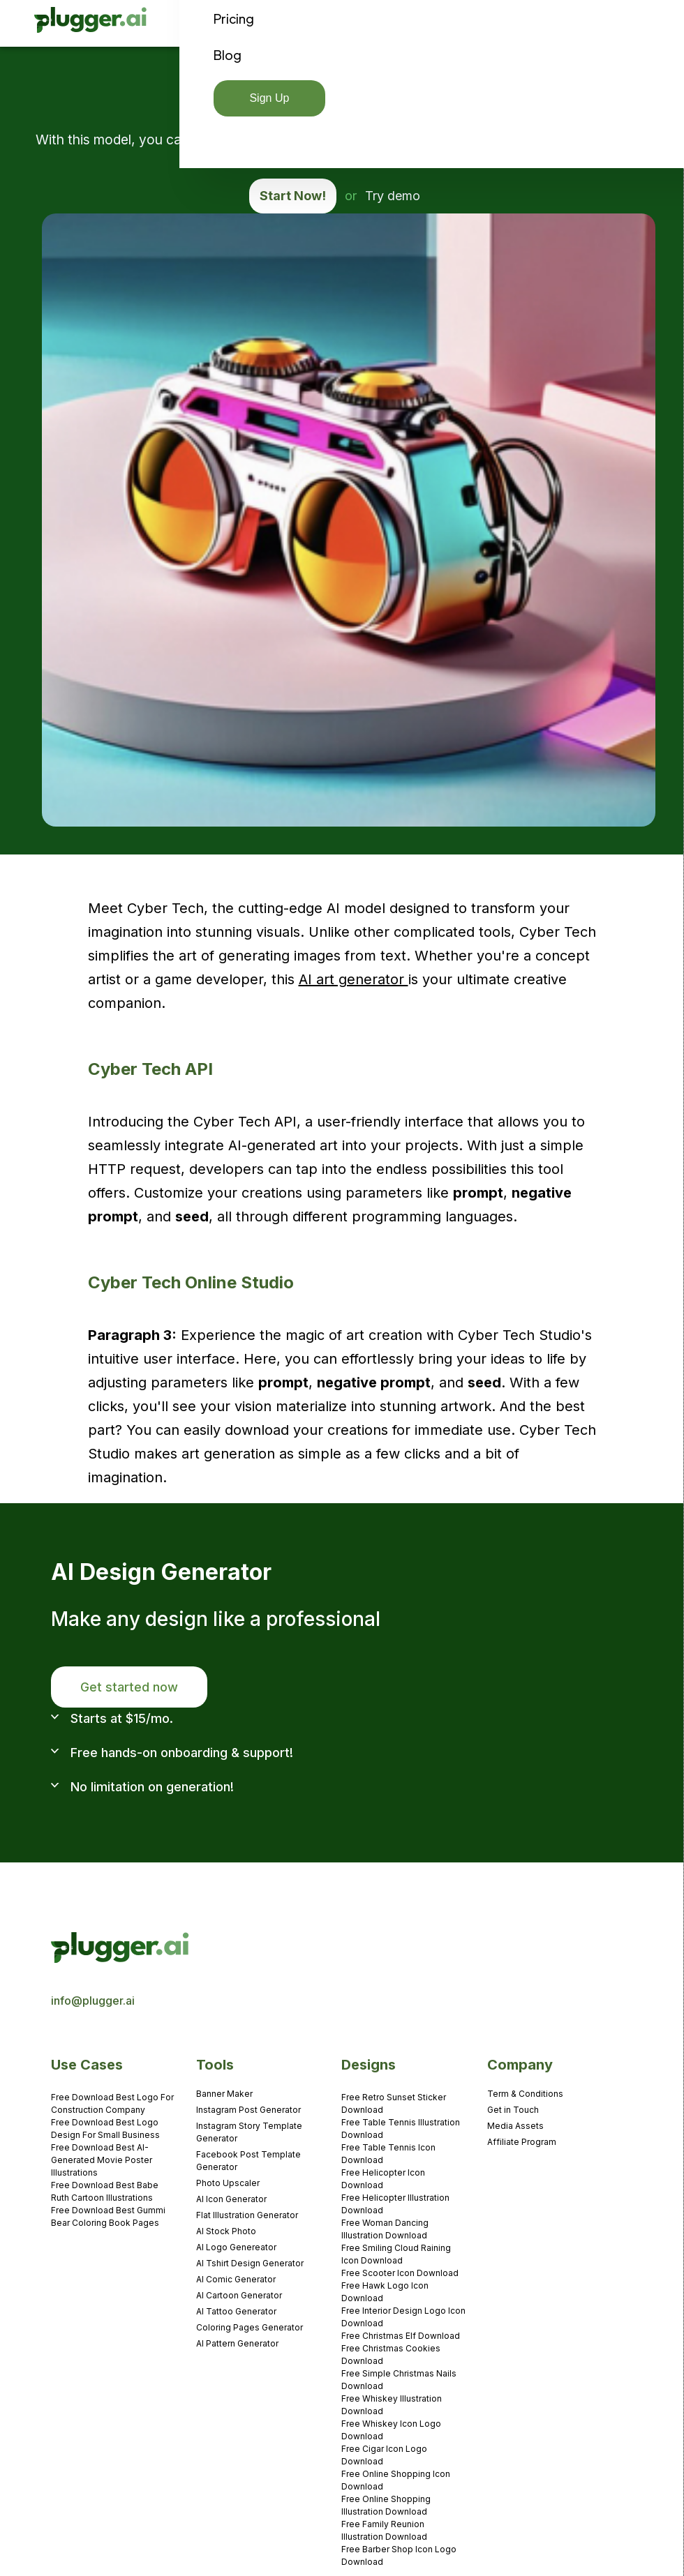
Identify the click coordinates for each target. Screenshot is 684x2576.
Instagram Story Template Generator (249, 2132)
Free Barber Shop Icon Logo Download (398, 2555)
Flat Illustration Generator (247, 2215)
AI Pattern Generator (237, 2343)
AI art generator (353, 979)
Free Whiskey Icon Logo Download (391, 2429)
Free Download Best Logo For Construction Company (112, 2103)
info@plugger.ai (93, 2001)
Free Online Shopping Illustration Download (386, 2505)
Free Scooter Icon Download (400, 2273)
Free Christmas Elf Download (400, 2335)
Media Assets (515, 2126)
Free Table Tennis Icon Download (388, 2153)
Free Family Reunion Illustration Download (384, 2530)
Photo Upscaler (228, 2183)
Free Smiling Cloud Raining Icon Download (396, 2254)
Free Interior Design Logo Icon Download (403, 2316)
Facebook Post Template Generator (248, 2160)
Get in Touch (513, 2109)
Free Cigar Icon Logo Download (384, 2454)
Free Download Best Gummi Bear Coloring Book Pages (108, 2216)
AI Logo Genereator (236, 2247)
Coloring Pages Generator (249, 2327)
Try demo (392, 195)
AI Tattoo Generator (236, 2311)
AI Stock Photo (226, 2231)
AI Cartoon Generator (239, 2295)
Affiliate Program (521, 2142)
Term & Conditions (525, 2093)
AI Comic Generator (236, 2279)
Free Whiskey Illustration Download (391, 2404)
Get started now (129, 1687)
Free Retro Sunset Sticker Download (393, 2103)
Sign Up (269, 98)
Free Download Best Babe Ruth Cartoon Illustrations (104, 2191)
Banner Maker (224, 2093)
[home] (91, 23)
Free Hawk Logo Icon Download (385, 2291)
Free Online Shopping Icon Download (395, 2480)
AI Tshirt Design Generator (250, 2263)
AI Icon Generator (231, 2199)
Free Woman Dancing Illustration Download (385, 2228)
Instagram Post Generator (248, 2109)
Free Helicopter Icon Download (383, 2178)
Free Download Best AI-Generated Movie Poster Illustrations (101, 2160)
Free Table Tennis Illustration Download (400, 2128)
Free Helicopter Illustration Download (395, 2203)
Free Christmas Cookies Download (390, 2354)
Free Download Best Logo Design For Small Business (105, 2128)
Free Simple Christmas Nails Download (398, 2379)
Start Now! (293, 195)
